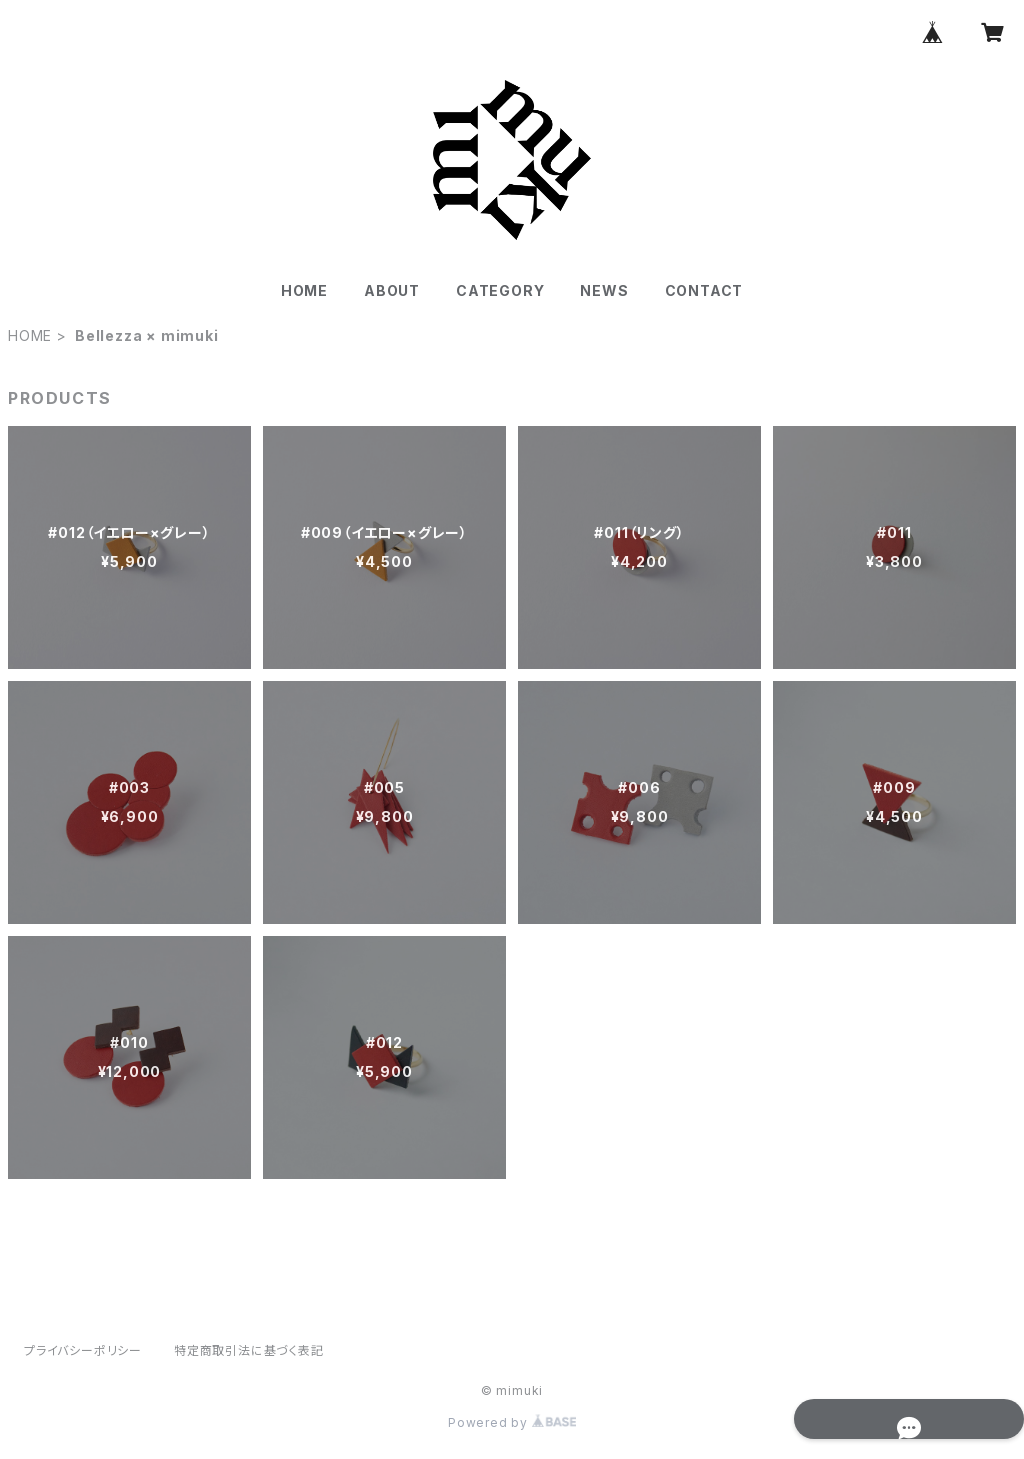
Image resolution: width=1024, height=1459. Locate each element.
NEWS (604, 290)
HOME (304, 290)
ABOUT (392, 290)
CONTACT (704, 290)
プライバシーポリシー (83, 1350)
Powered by (512, 1422)
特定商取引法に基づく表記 (249, 1350)
